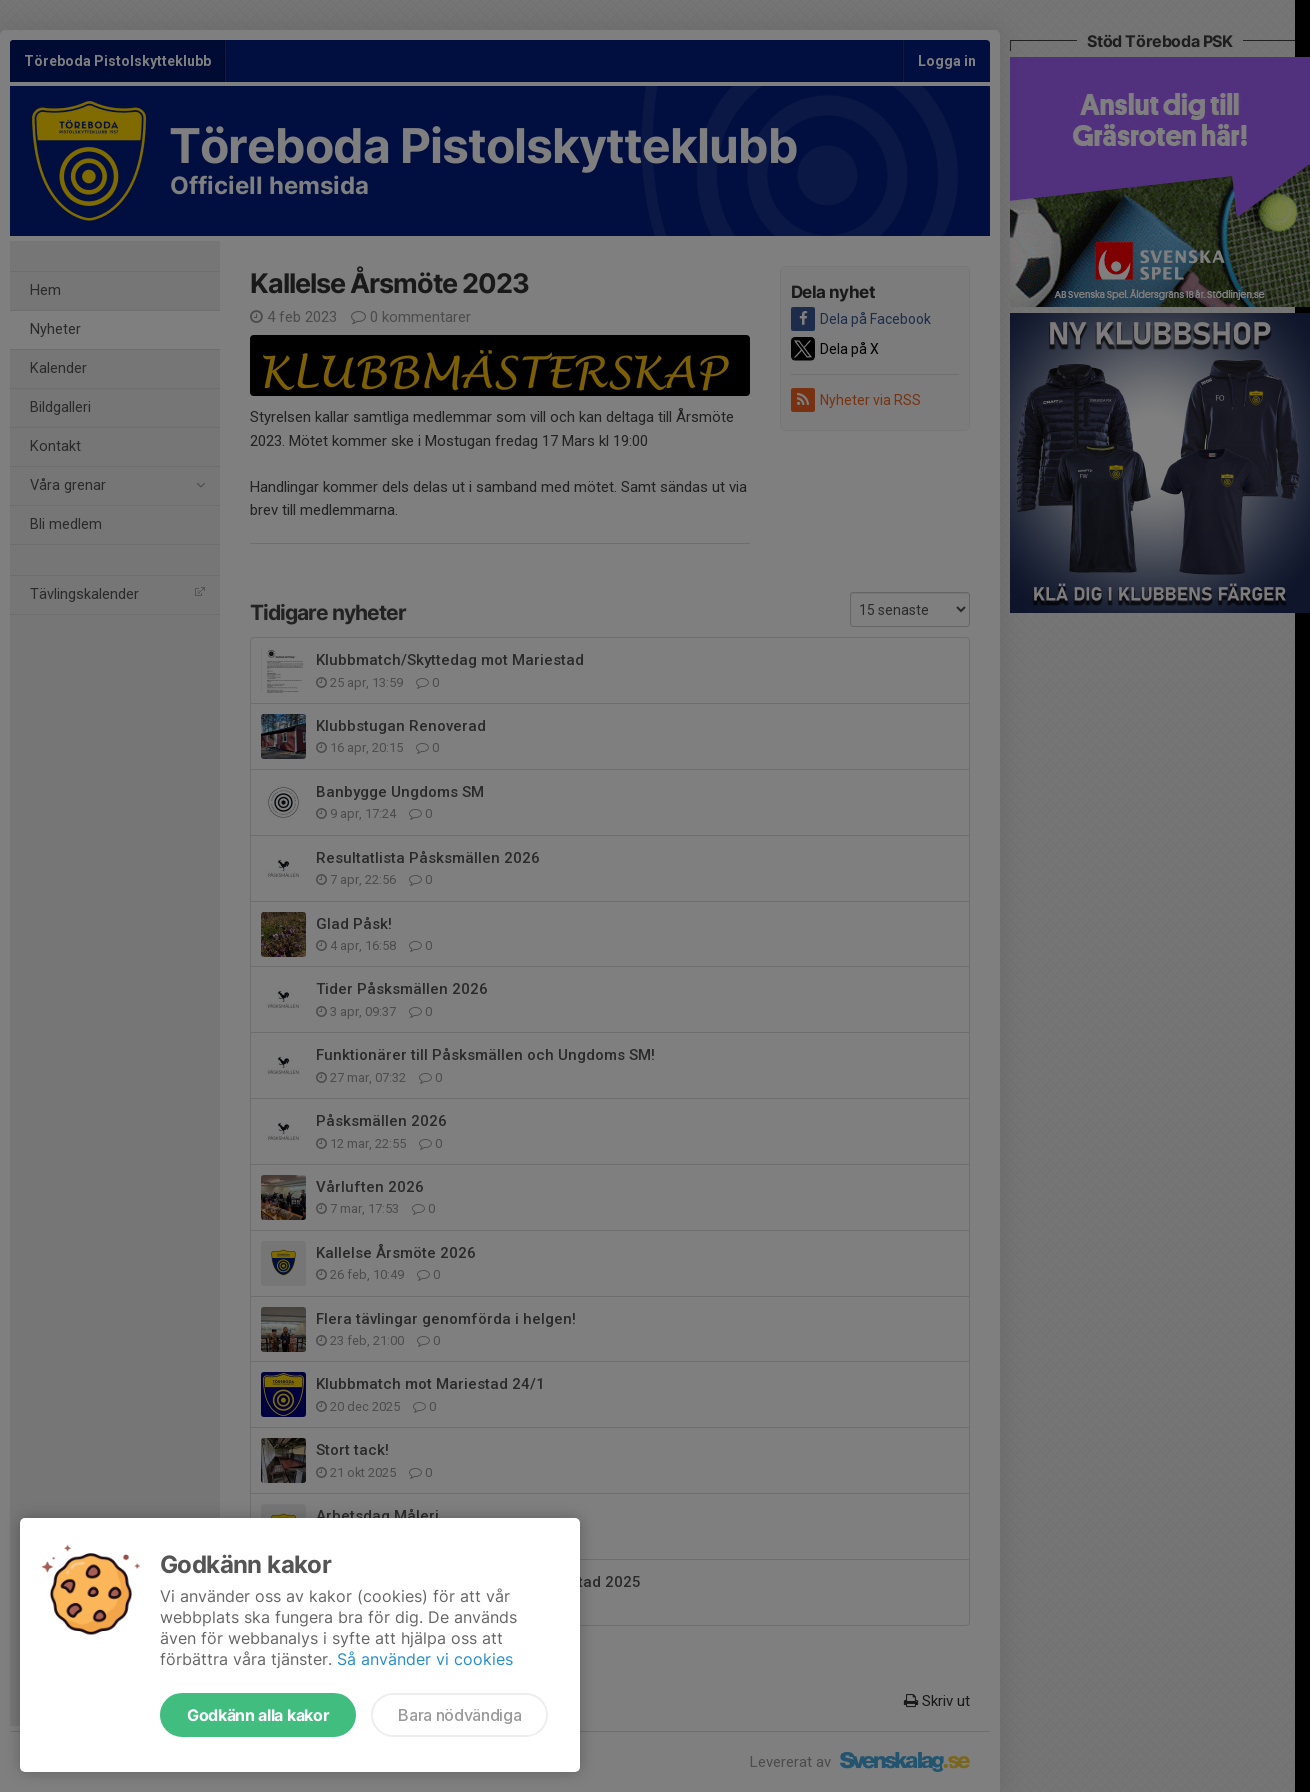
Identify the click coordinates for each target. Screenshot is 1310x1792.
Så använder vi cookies (425, 1659)
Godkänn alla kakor (258, 1715)
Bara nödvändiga (459, 1715)
